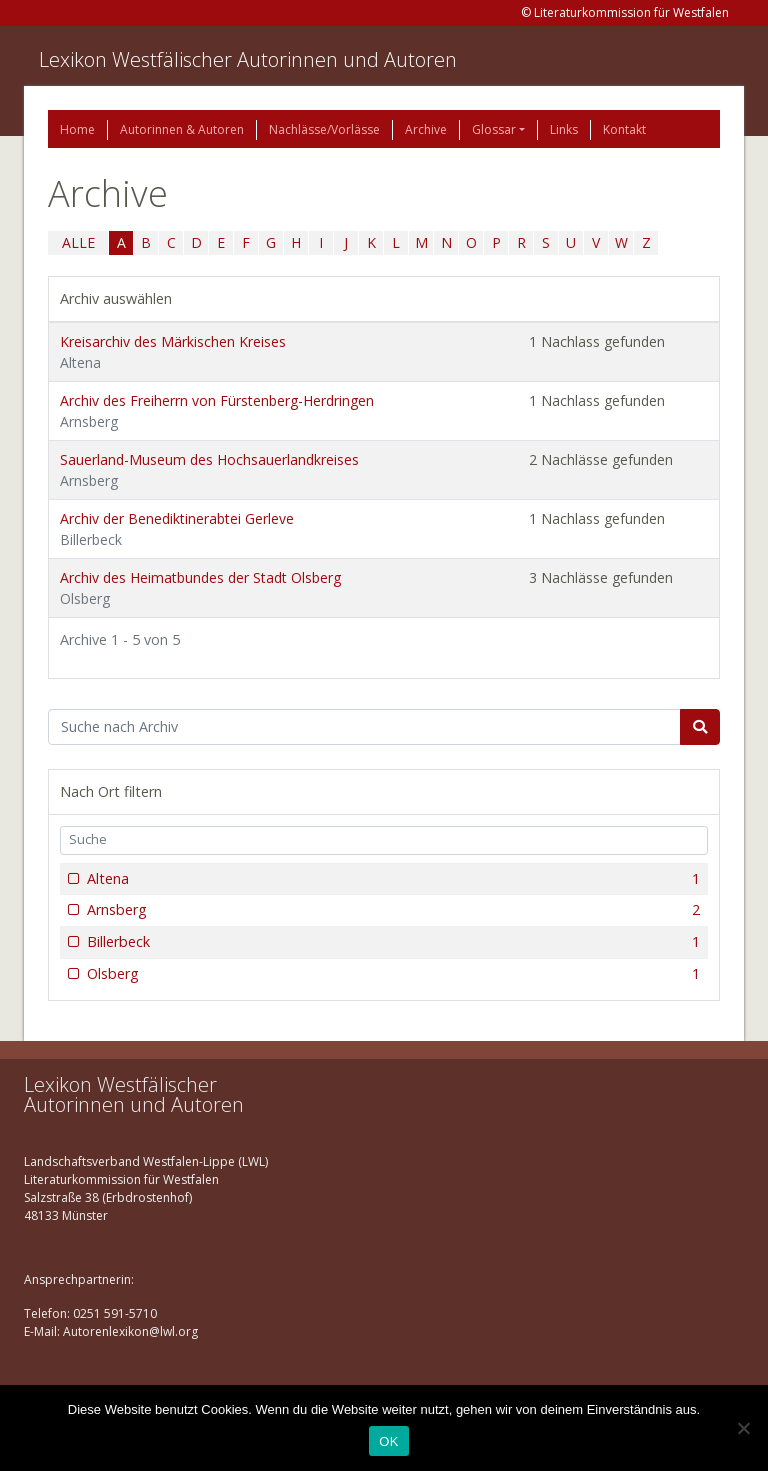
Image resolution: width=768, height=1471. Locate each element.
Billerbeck (391, 942)
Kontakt (624, 129)
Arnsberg (391, 910)
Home (77, 129)
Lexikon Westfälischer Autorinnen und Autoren (248, 59)
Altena (391, 879)
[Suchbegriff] (364, 727)
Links (564, 129)
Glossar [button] (494, 129)
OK (388, 1441)
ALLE (78, 242)
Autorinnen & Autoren (182, 129)
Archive (426, 129)
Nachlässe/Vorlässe (324, 129)
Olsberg (391, 974)
